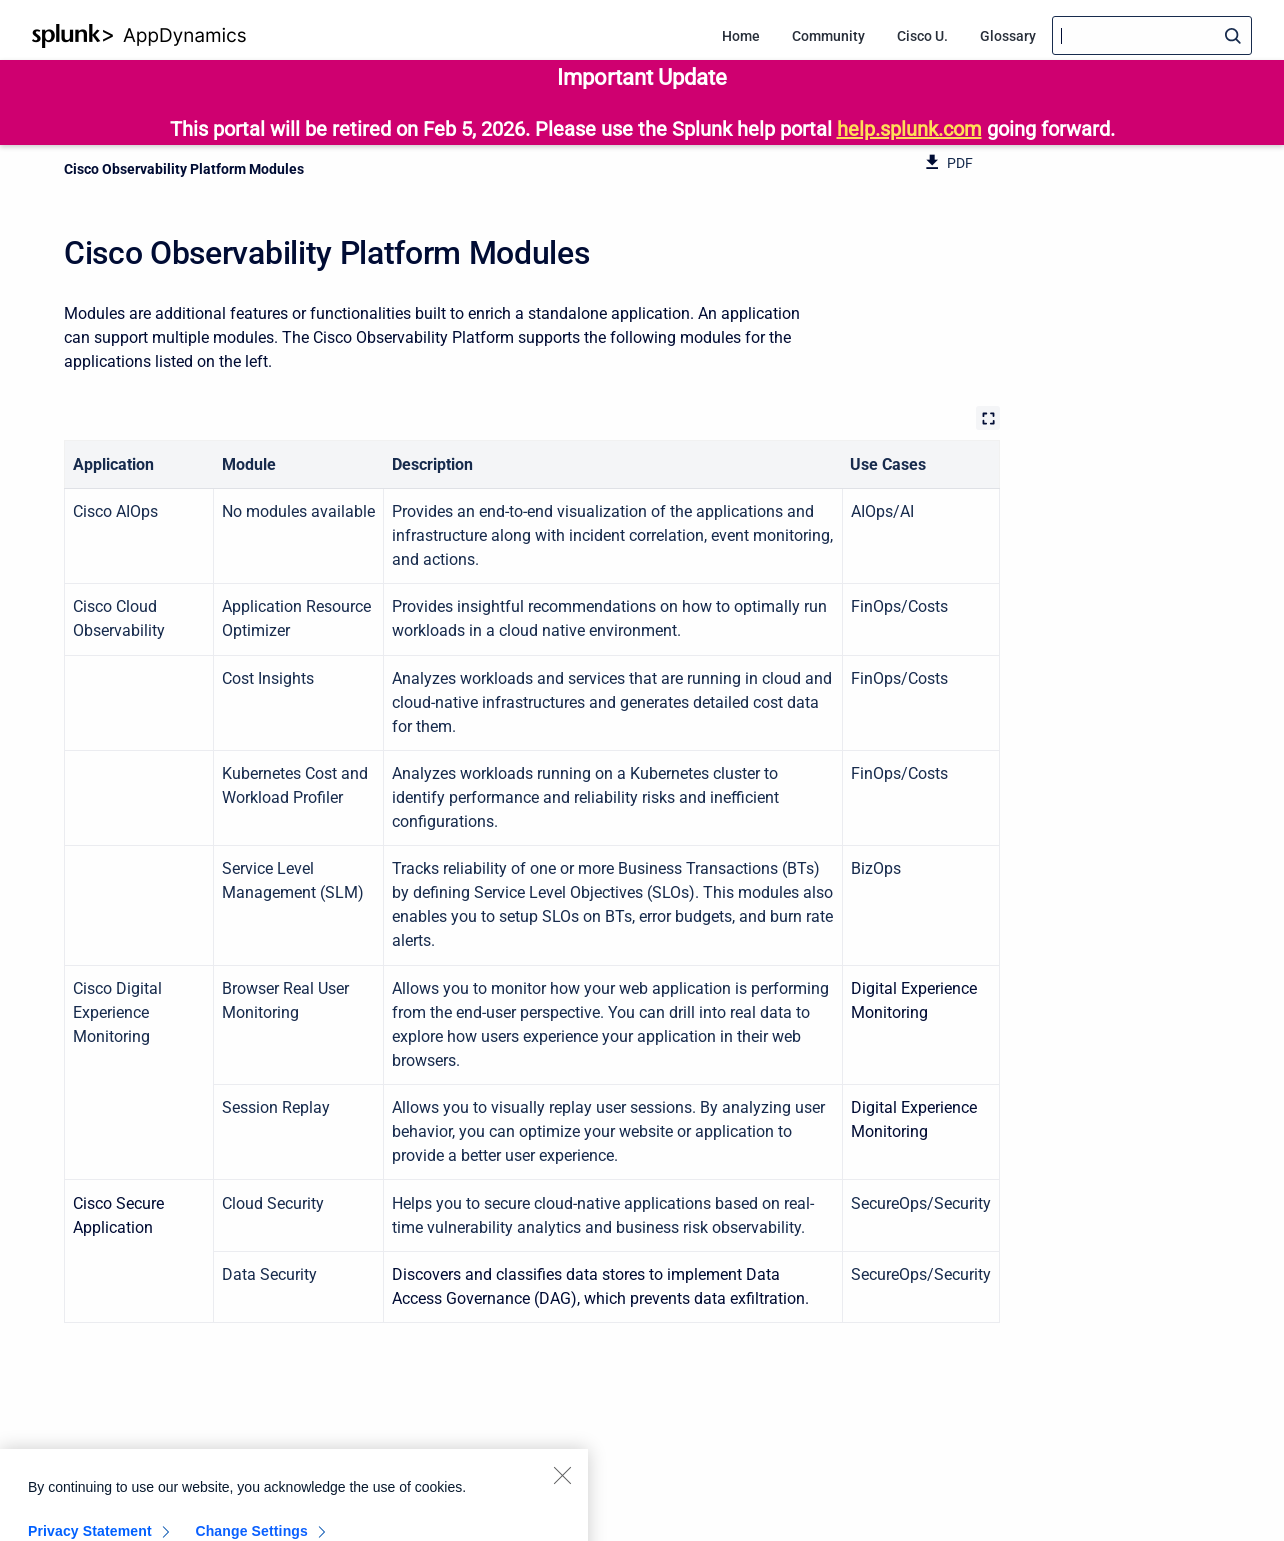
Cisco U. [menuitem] (922, 36)
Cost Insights (268, 678)
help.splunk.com (909, 129)
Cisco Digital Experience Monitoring (117, 1012)
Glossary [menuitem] (1008, 36)
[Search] (1152, 35)
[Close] (562, 1489)
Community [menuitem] (828, 36)
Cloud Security (273, 1203)
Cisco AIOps (115, 511)
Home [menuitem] (741, 36)
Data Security (269, 1274)
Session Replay (276, 1107)
